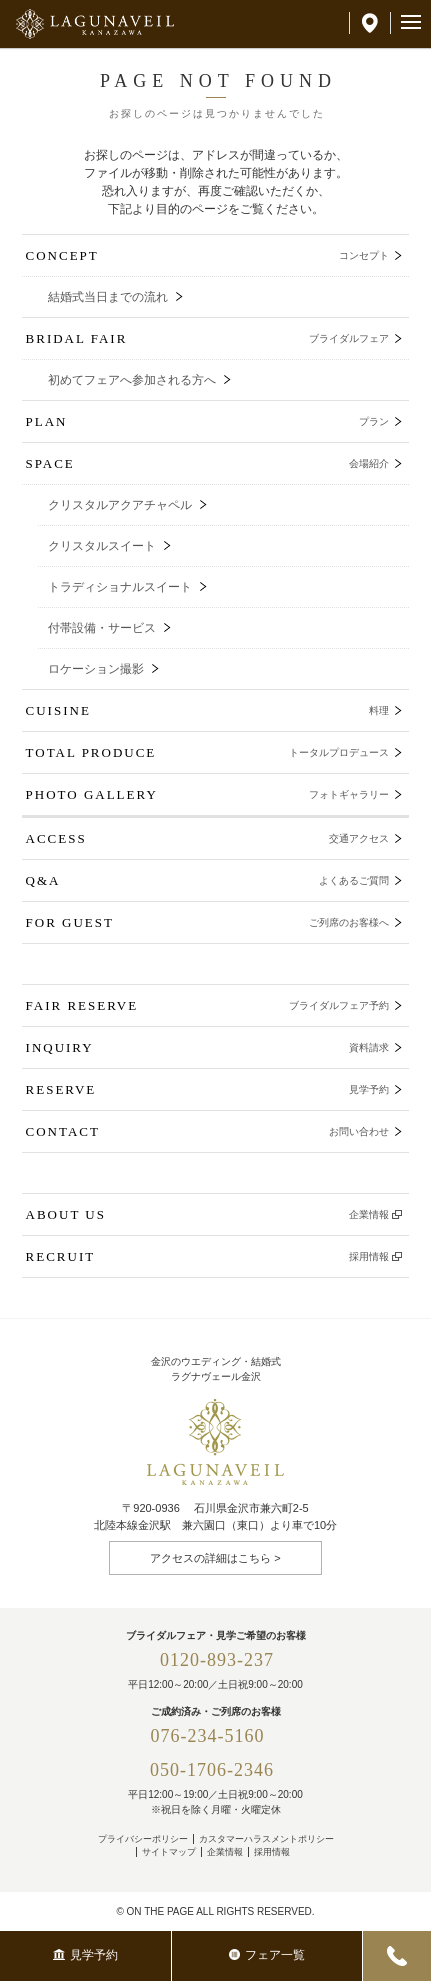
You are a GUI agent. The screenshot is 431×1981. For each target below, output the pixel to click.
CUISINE (208, 710)
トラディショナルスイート (120, 587)
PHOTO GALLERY (208, 794)
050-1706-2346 (212, 1770)
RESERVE (208, 1089)
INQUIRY (208, 1047)
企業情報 (225, 1852)
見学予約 (85, 1955)
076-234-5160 (217, 1736)
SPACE (208, 463)
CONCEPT (208, 255)
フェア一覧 (267, 1955)
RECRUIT (208, 1256)
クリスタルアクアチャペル (120, 505)
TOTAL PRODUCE (208, 752)
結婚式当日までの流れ (108, 297)
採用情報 (272, 1852)
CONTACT (208, 1131)
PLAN (208, 421)
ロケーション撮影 (96, 669)
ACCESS (208, 838)
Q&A (208, 880)
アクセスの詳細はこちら (210, 1558)
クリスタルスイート (102, 546)
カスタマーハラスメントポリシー (266, 1839)
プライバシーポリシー (143, 1839)
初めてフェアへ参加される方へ (132, 380)
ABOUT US (208, 1214)
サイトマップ (169, 1852)
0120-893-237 (217, 1660)
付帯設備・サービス (102, 628)
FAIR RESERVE (208, 1005)
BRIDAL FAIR (208, 338)
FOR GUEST (208, 922)
